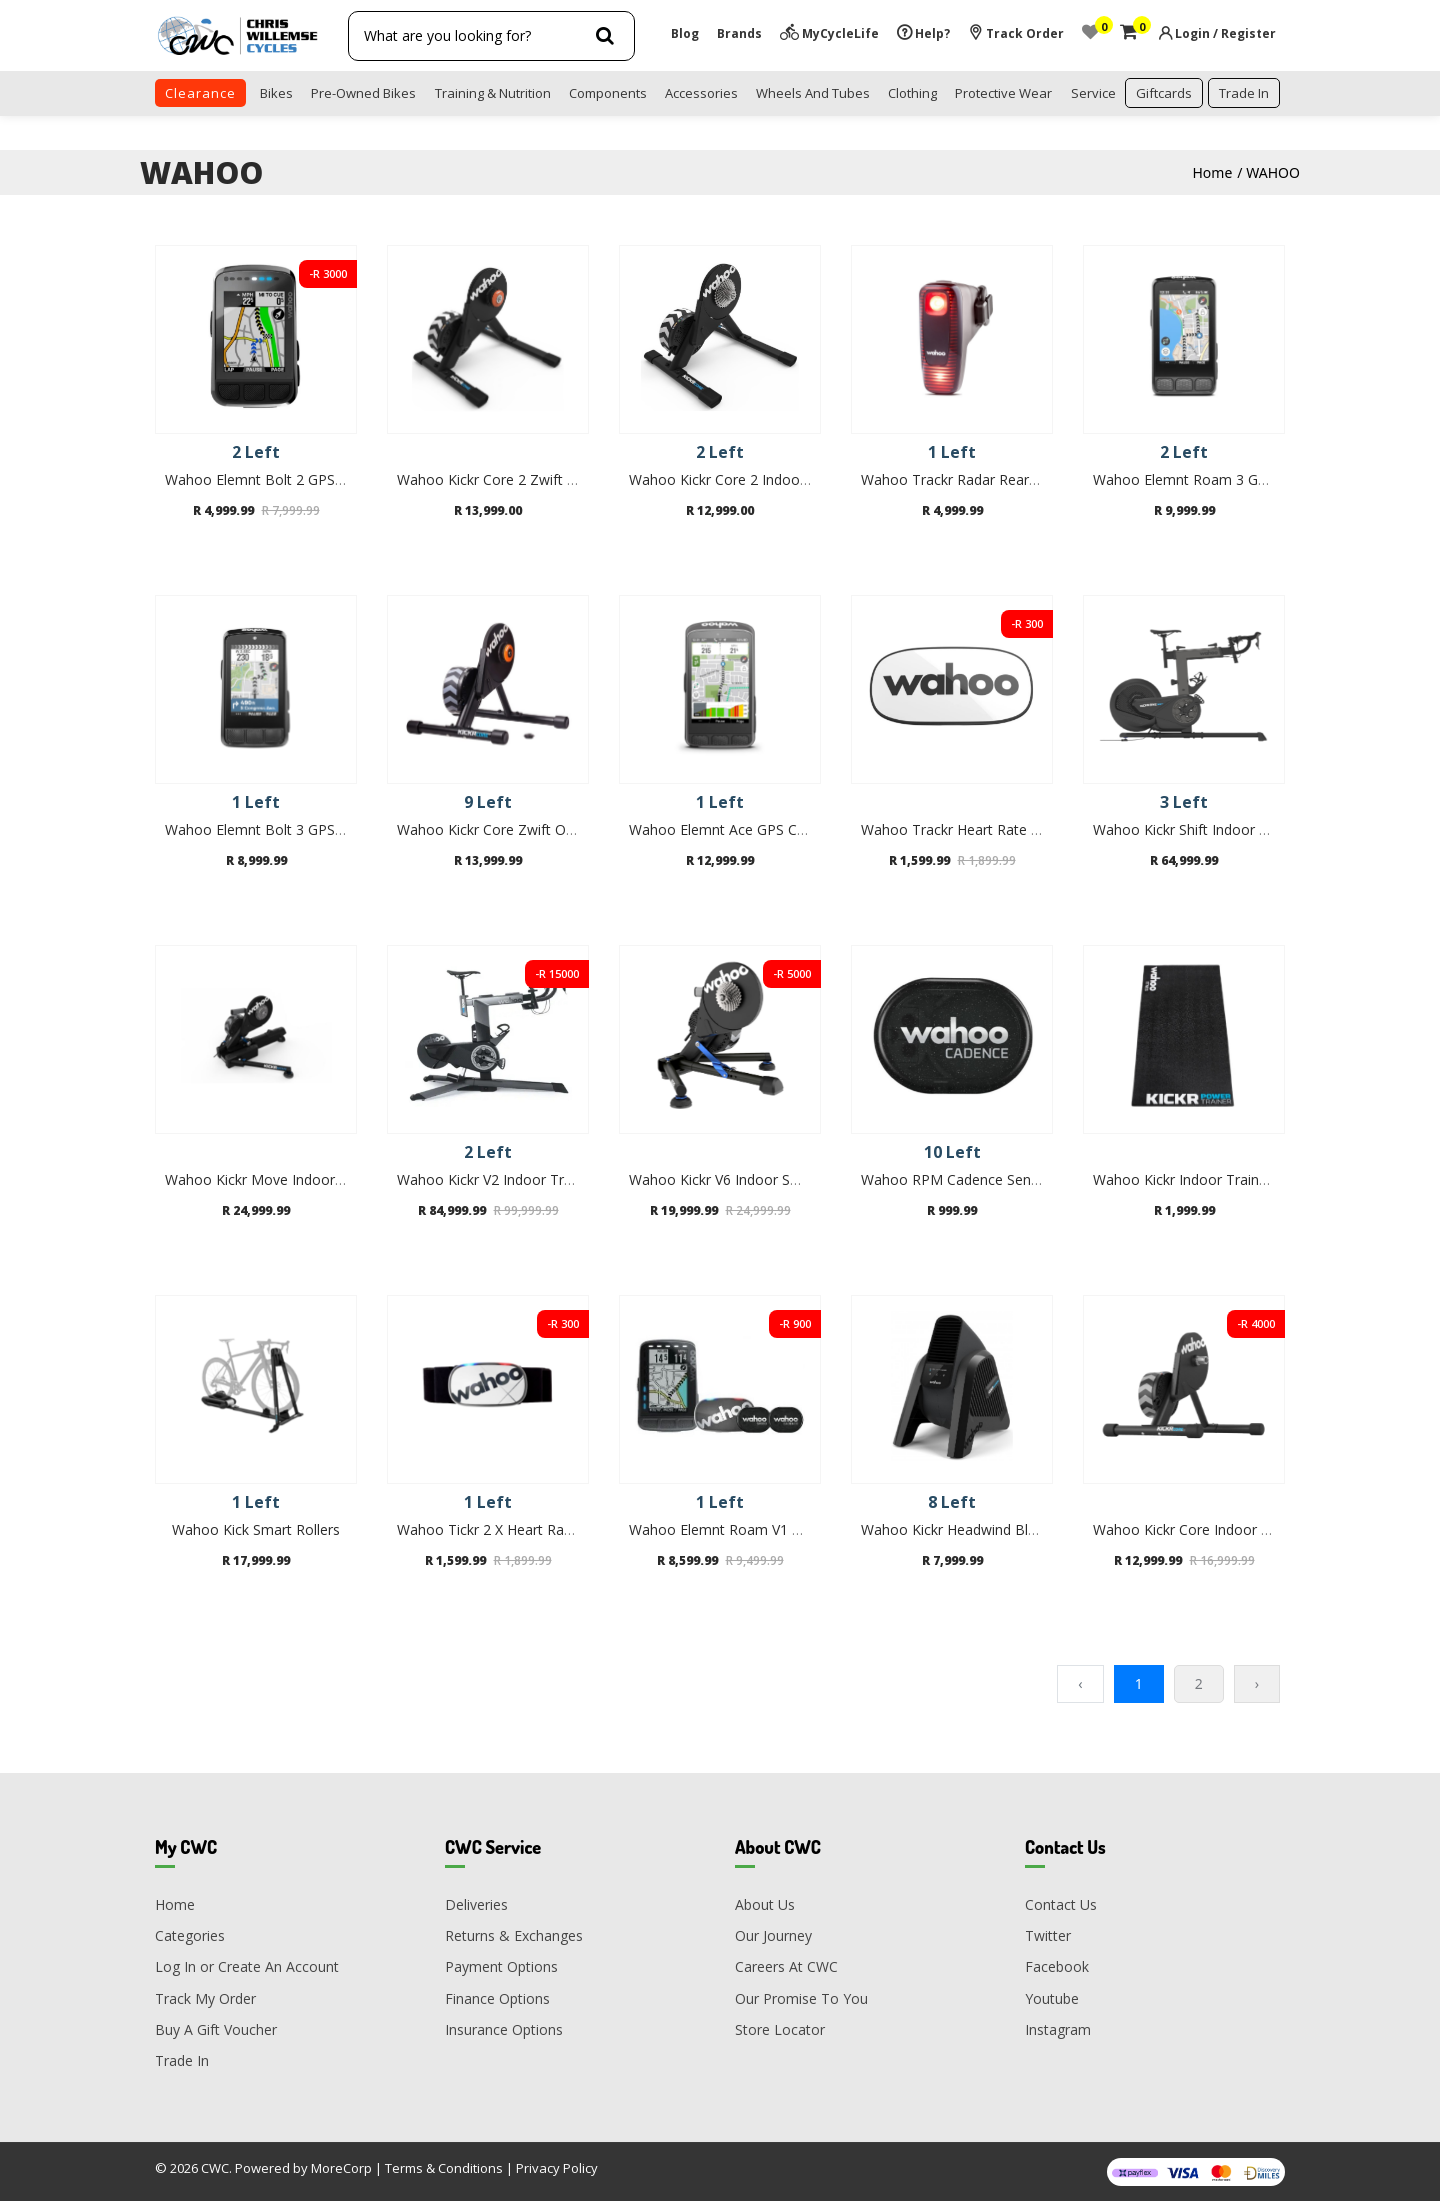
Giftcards (1164, 93)
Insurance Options (504, 2029)
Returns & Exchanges (514, 1935)
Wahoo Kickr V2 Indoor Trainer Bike (512, 1179)
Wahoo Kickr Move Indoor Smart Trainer (296, 1179)
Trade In (182, 2060)
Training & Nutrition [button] (493, 93)
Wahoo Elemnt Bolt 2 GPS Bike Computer (300, 479)
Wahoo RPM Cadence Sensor (956, 1179)
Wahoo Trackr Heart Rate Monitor (972, 829)
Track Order (1016, 33)
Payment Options (501, 1966)
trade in (1244, 93)
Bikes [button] (276, 93)
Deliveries (476, 1904)
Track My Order (205, 1998)
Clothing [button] (912, 93)
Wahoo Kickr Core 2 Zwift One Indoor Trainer (544, 479)
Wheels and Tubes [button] (813, 93)
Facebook (1057, 1966)
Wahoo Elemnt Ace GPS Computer (741, 829)
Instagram (1058, 2029)
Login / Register (1225, 33)
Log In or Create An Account (247, 1966)
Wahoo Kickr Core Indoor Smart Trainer (1221, 1529)
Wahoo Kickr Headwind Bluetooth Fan (984, 1529)
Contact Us (1061, 1904)
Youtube (1052, 1998)
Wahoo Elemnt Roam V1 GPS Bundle (748, 1529)
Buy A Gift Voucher (216, 2029)
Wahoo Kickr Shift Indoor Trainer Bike (1215, 829)
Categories (190, 1935)
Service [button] (1093, 93)
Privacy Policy (557, 2168)
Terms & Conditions (444, 2168)
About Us (765, 1904)
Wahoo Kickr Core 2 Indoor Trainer (742, 479)
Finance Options (497, 1998)
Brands (739, 33)
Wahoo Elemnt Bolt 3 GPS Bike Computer (300, 829)
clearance (200, 93)
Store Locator (780, 2029)
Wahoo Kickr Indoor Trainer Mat (1197, 1179)
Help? (923, 33)
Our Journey (773, 1935)
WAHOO (1273, 172)
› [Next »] (1257, 1683)
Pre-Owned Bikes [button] (363, 93)
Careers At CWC (786, 1966)
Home (1213, 172)
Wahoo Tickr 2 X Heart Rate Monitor (515, 1529)
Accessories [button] (701, 93)
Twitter (1048, 1935)
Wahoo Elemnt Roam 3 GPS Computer (1218, 479)
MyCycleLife (829, 33)
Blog (685, 33)
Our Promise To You (801, 1998)
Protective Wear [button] (1003, 93)
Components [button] (608, 93)
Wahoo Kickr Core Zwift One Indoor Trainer (538, 829)
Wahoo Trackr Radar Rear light (960, 479)
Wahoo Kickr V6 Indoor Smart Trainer (750, 1179)
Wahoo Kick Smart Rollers (256, 1529)
